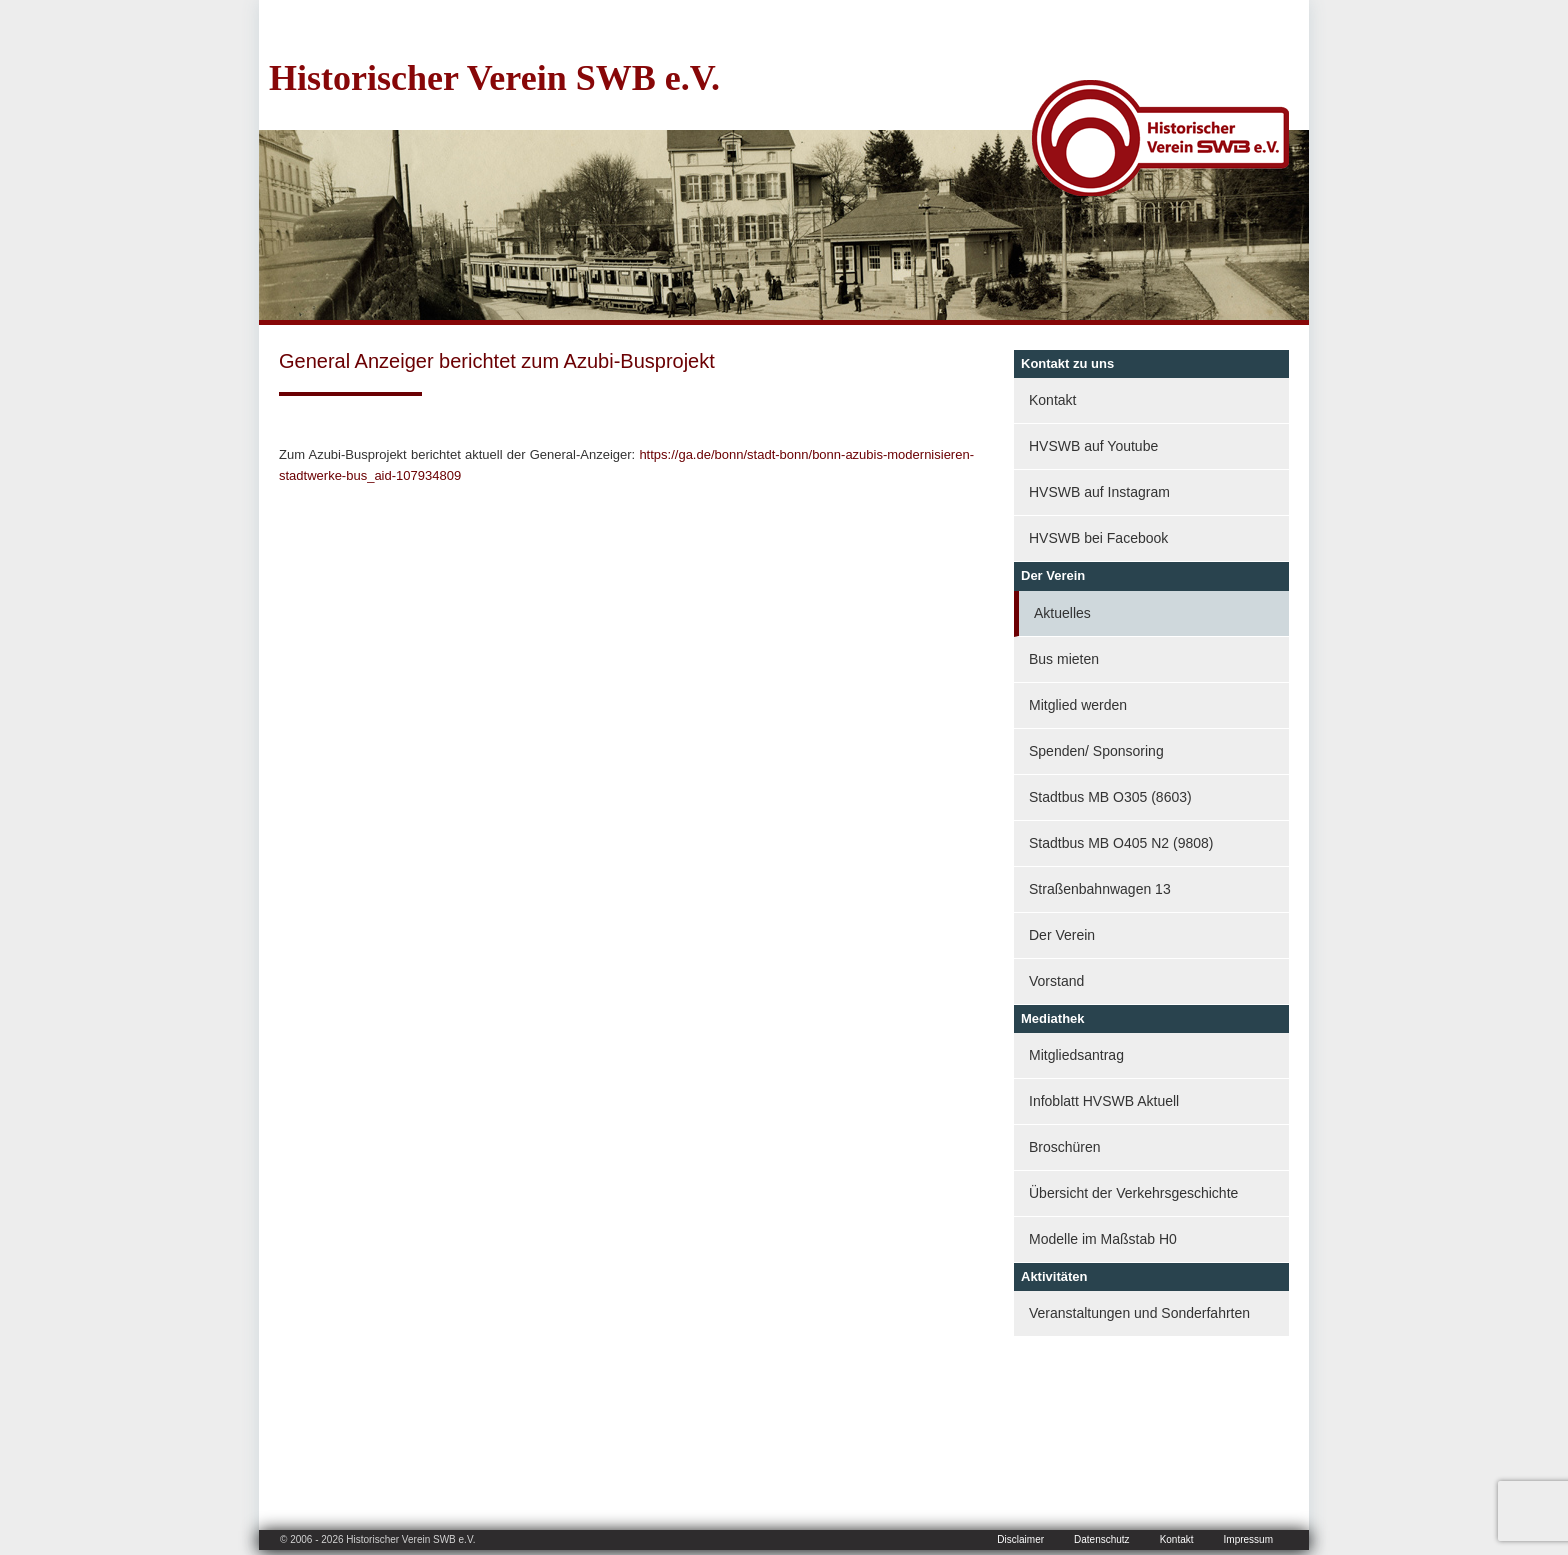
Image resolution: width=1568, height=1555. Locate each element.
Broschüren (1065, 1147)
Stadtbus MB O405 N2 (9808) (1121, 843)
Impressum (1248, 1539)
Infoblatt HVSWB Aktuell (1104, 1101)
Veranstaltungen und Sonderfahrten (1139, 1313)
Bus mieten (1064, 659)
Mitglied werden (1078, 705)
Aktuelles (1062, 613)
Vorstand (1056, 981)
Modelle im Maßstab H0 (1103, 1239)
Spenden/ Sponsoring (1096, 751)
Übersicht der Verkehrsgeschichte (1133, 1193)
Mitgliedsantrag (1076, 1055)
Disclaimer (1020, 1539)
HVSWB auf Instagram (1099, 492)
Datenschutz (1102, 1539)
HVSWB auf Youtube (1093, 446)
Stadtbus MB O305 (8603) (1110, 797)
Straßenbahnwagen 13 (1100, 889)
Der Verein (1062, 935)
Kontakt (1052, 400)
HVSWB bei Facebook (1098, 538)
